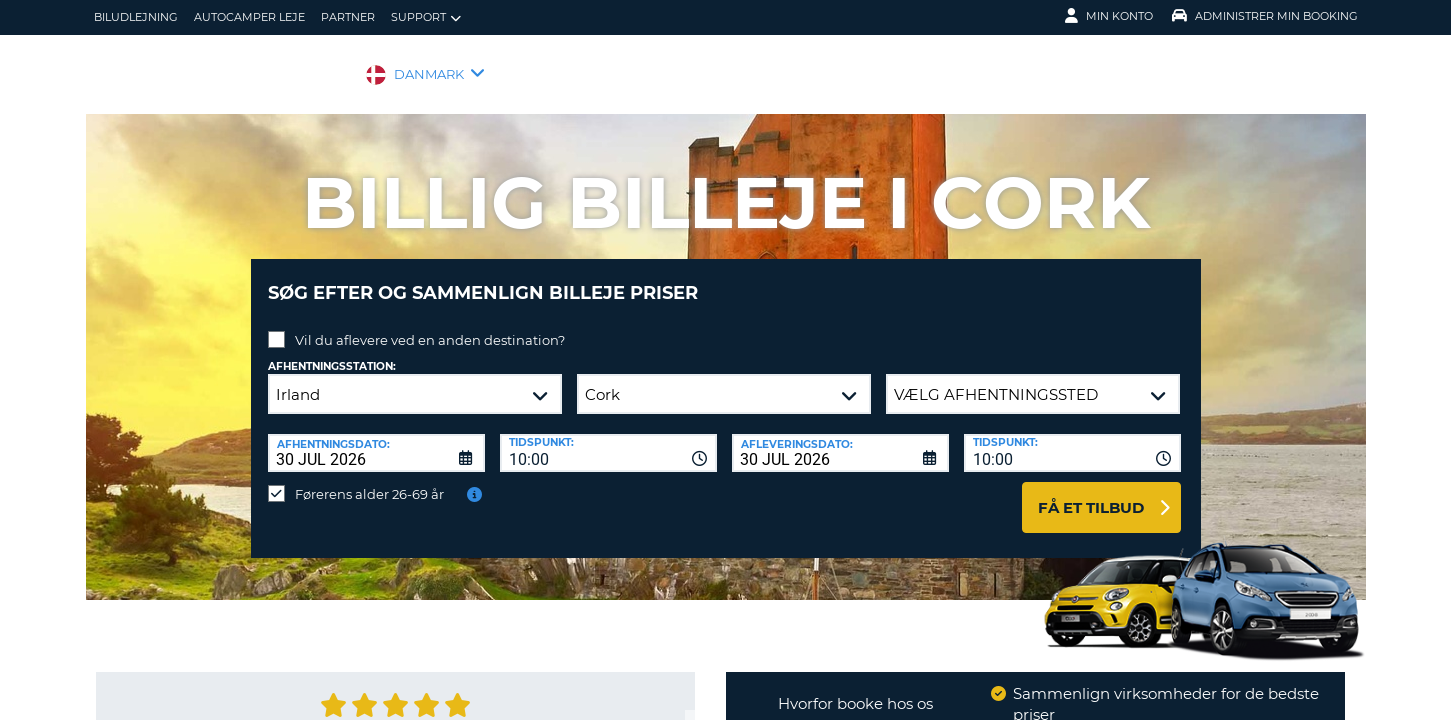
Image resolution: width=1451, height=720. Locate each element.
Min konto (1109, 16)
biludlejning (136, 17)
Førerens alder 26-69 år (369, 479)
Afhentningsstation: (332, 351)
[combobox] (608, 438)
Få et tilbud (1091, 492)
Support (426, 17)
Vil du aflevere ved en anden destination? (430, 325)
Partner (348, 17)
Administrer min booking (1265, 16)
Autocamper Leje (249, 17)
